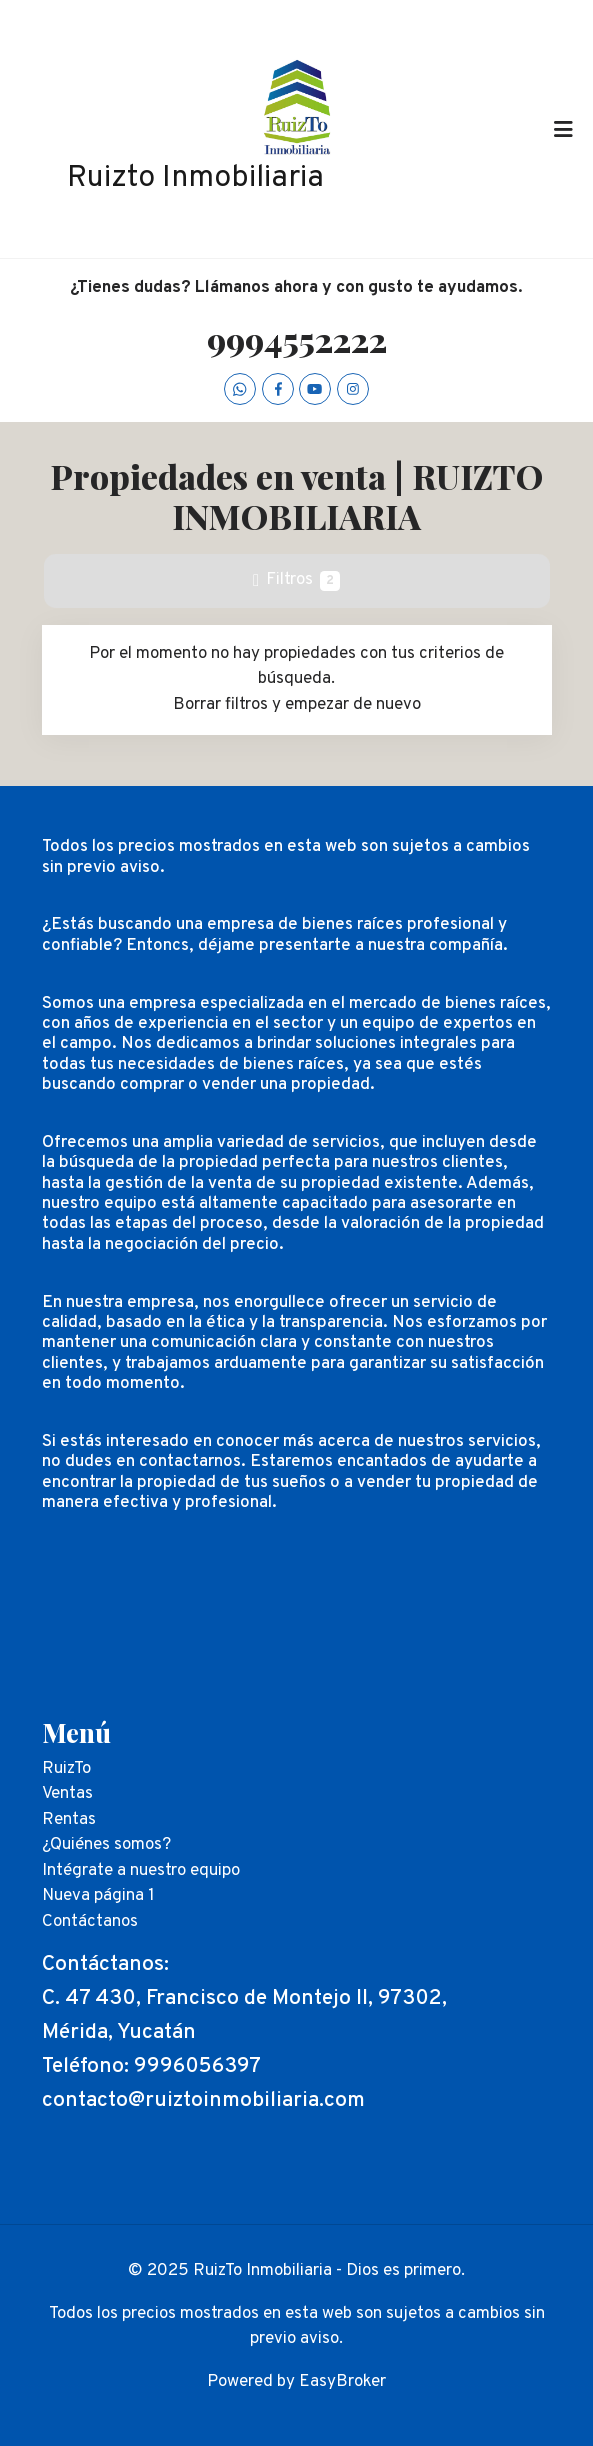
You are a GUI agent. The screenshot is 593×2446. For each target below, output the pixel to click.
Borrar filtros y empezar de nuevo (297, 705)
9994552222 (297, 339)
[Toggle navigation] (563, 129)
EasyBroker (342, 2382)
